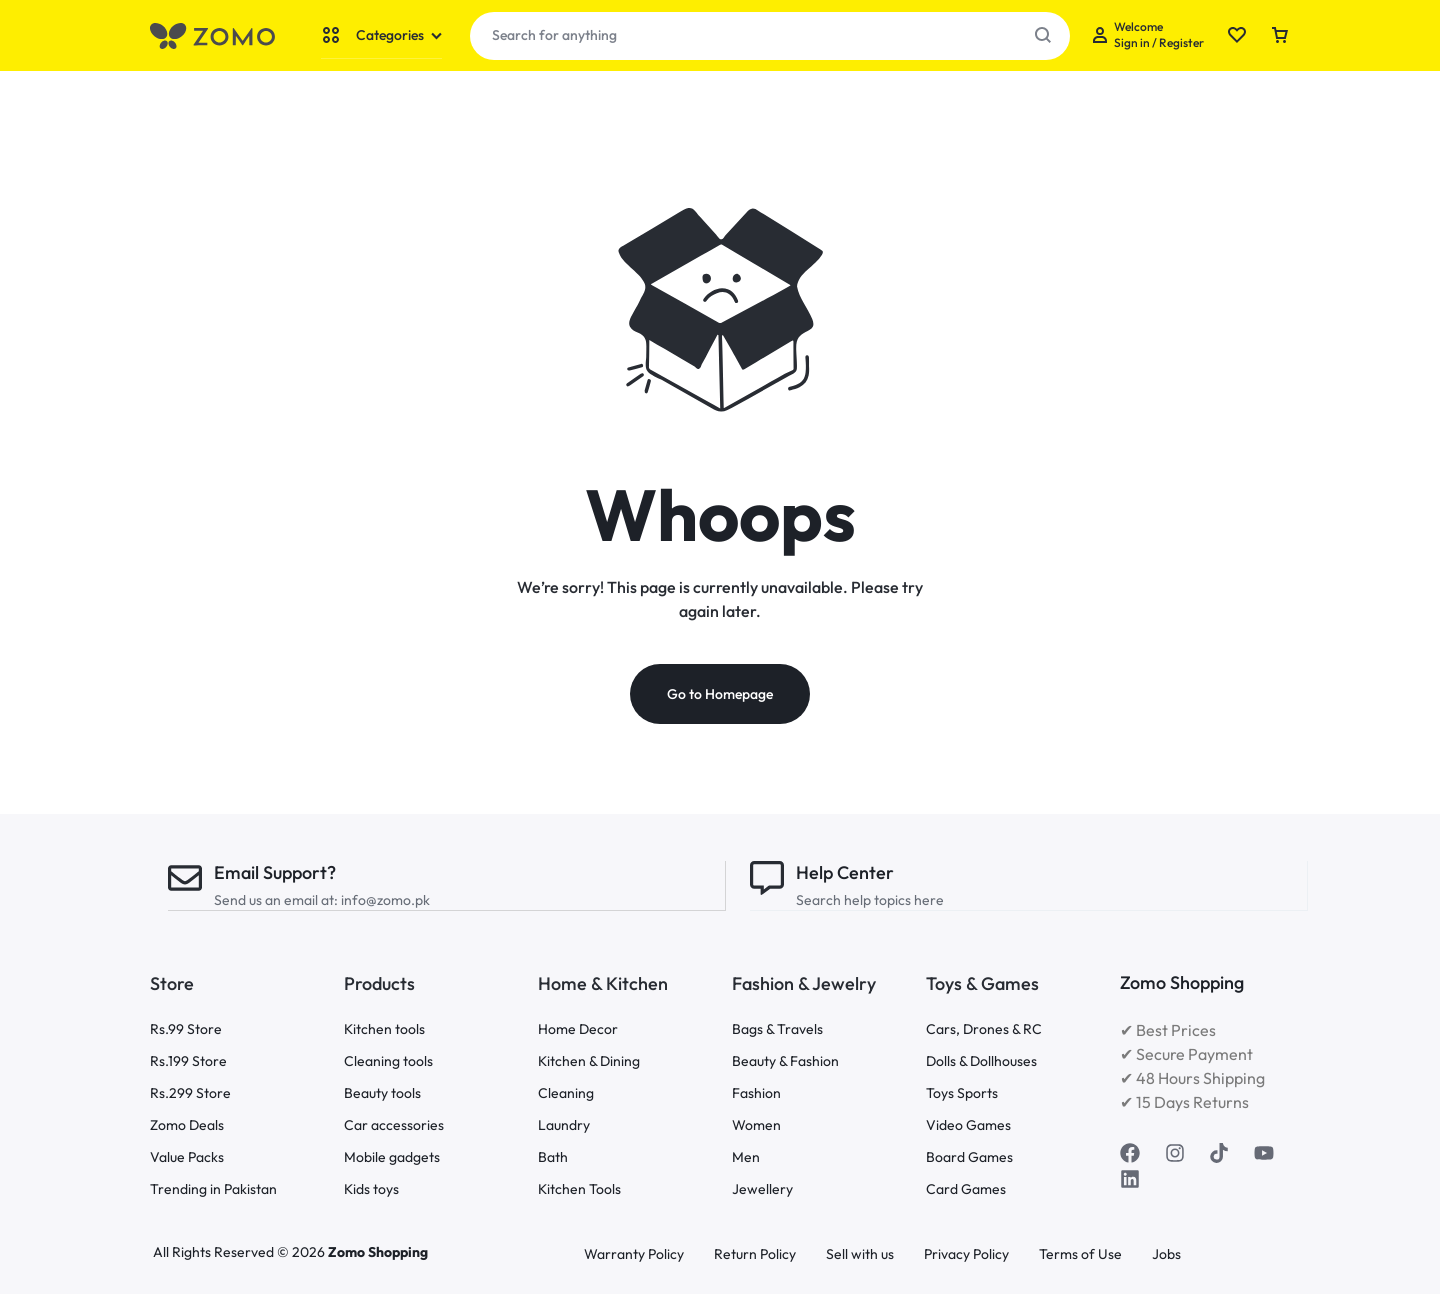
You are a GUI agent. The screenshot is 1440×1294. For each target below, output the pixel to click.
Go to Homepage (720, 695)
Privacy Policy (966, 1254)
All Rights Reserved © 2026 (240, 1252)
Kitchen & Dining (589, 1061)
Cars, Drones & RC (984, 1029)
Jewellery (762, 1189)
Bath (553, 1157)
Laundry (564, 1125)
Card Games (966, 1189)
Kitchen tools (384, 1029)
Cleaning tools (388, 1061)
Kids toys (371, 1189)
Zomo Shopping (378, 1252)
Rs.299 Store (190, 1093)
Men (746, 1157)
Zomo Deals (187, 1125)
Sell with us (860, 1254)
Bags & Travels (777, 1029)
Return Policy (755, 1254)
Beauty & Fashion (785, 1061)
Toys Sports (962, 1093)
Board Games (969, 1157)
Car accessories (394, 1125)
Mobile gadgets (392, 1157)
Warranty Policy (634, 1254)
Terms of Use (1080, 1254)
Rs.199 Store (188, 1061)
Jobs (1166, 1254)
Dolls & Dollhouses (981, 1061)
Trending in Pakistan (213, 1189)
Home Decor (578, 1029)
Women (756, 1125)
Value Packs (187, 1157)
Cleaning (566, 1093)
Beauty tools (382, 1093)
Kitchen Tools (579, 1189)
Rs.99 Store (186, 1029)
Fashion (756, 1093)
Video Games (968, 1125)
